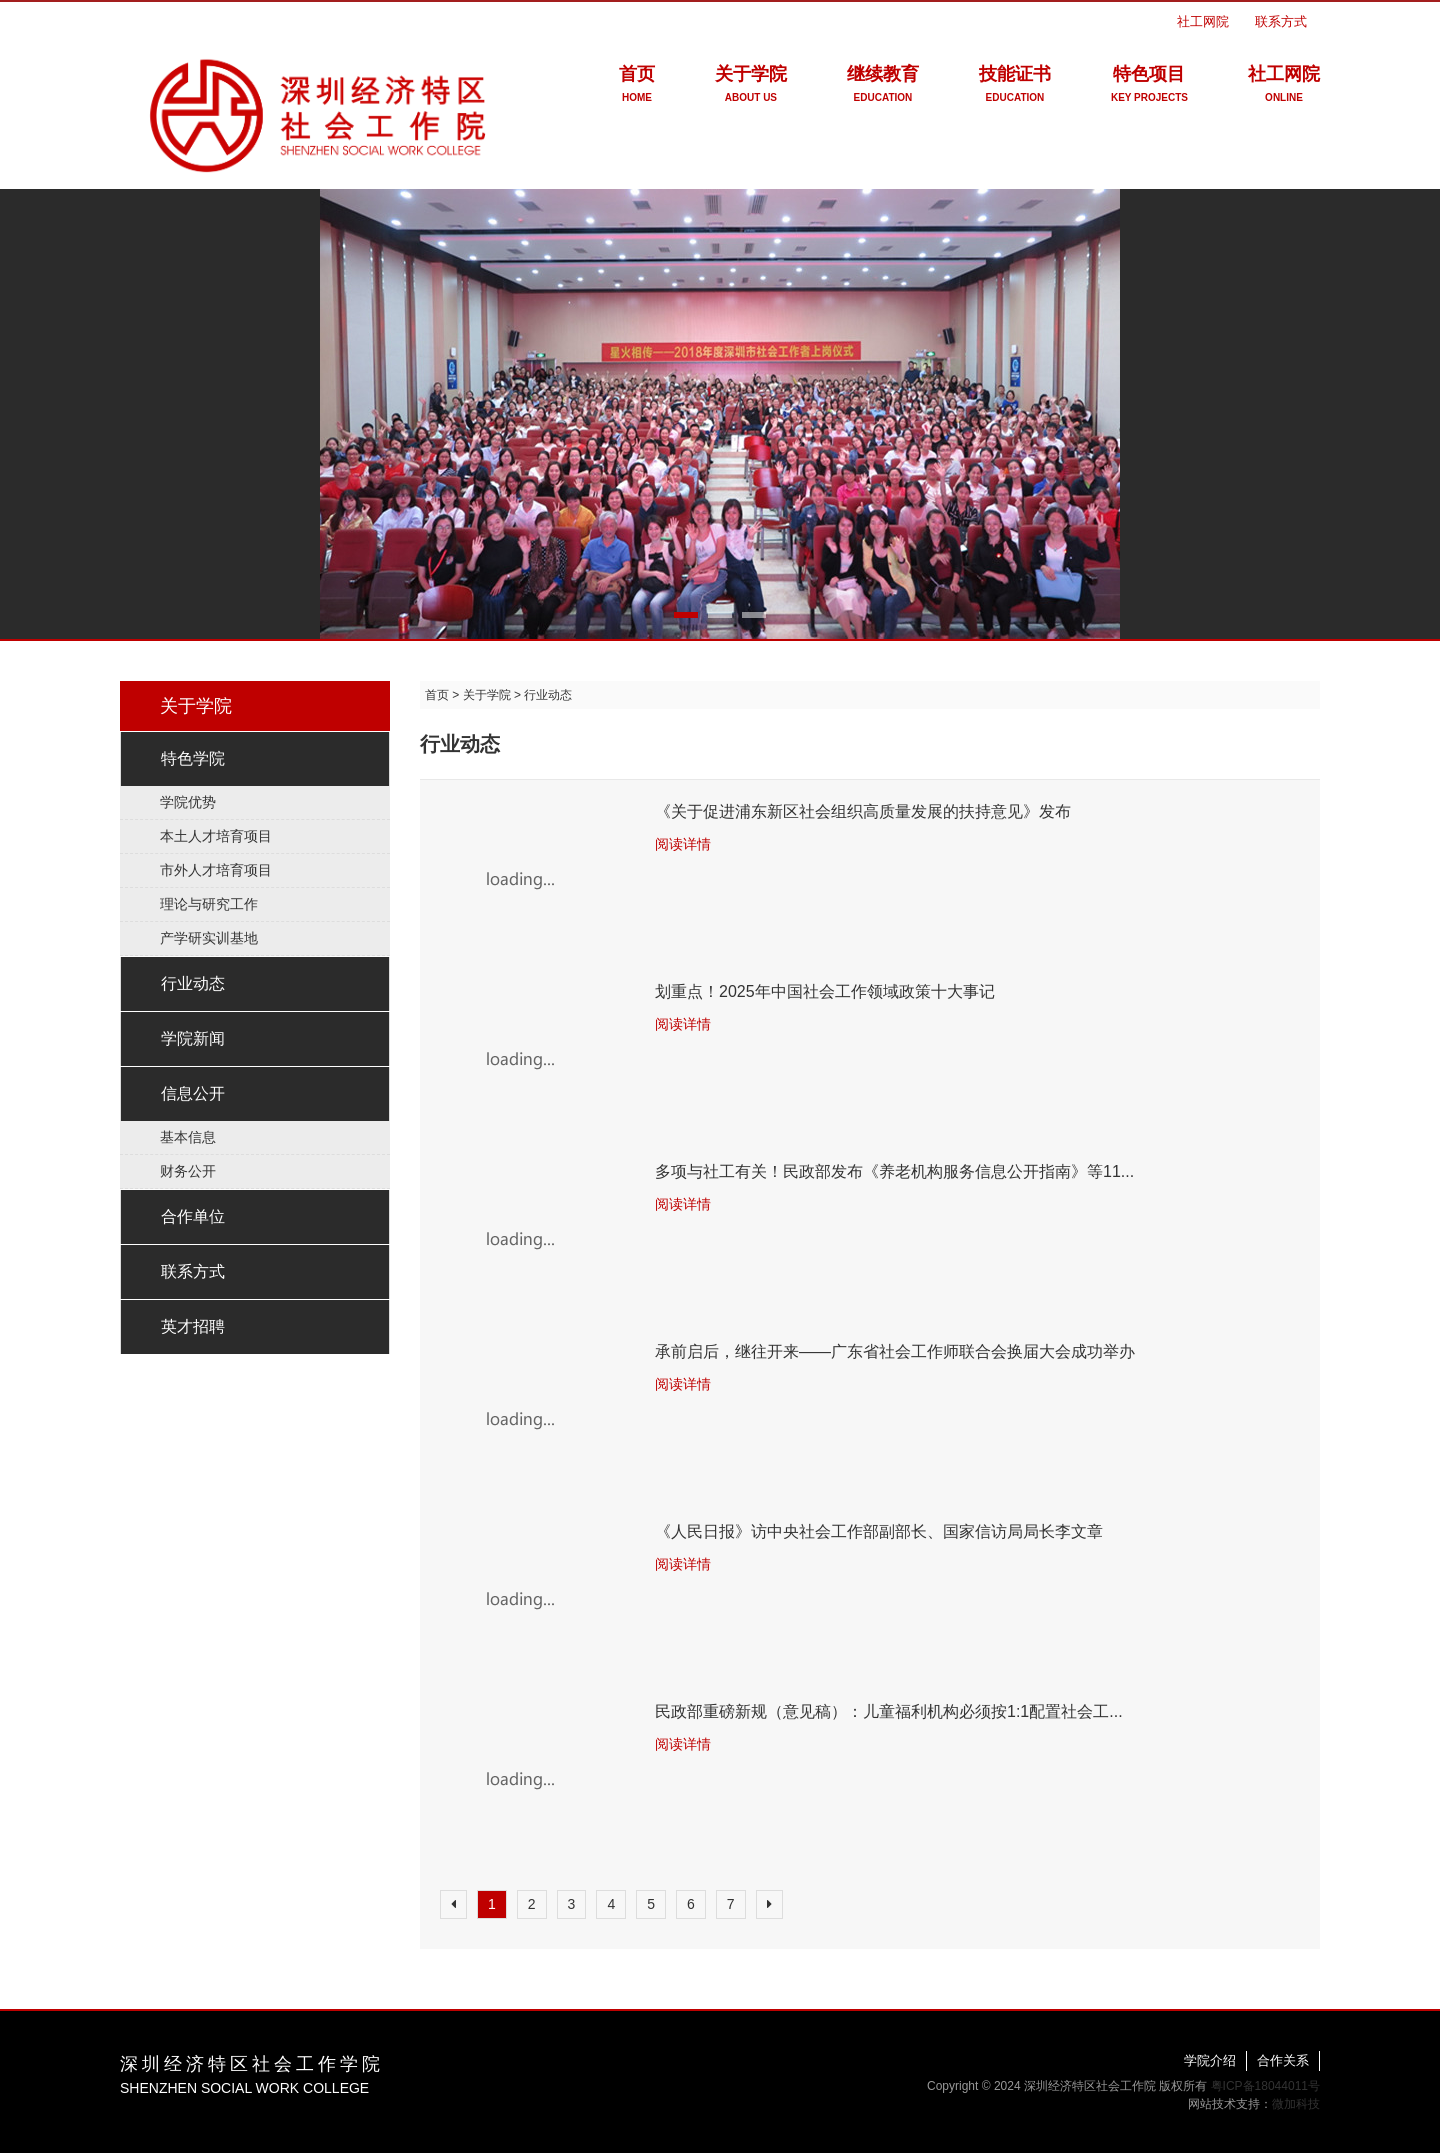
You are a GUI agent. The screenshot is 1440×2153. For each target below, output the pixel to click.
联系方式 (1281, 21)
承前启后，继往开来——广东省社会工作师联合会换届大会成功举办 (895, 1351)
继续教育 (883, 87)
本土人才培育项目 (216, 836)
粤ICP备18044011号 (1265, 2086)
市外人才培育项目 (216, 870)
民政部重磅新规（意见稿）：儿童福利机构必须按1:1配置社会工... (889, 1711)
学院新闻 (193, 1038)
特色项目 (1149, 87)
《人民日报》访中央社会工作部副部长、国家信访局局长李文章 (879, 1531)
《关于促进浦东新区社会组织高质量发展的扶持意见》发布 (863, 811)
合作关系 (1283, 2060)
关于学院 (751, 87)
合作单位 (193, 1216)
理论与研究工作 (209, 904)
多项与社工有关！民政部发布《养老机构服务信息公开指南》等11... (894, 1171)
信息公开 (193, 1093)
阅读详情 (683, 844)
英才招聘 (193, 1326)
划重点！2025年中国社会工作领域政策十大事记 (825, 991)
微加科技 (1296, 2104)
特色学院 (193, 758)
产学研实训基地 (209, 938)
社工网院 (1203, 21)
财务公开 (188, 1171)
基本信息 (188, 1137)
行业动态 (193, 983)
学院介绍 (1210, 2060)
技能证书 (1015, 87)
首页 (637, 87)
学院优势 (188, 802)
